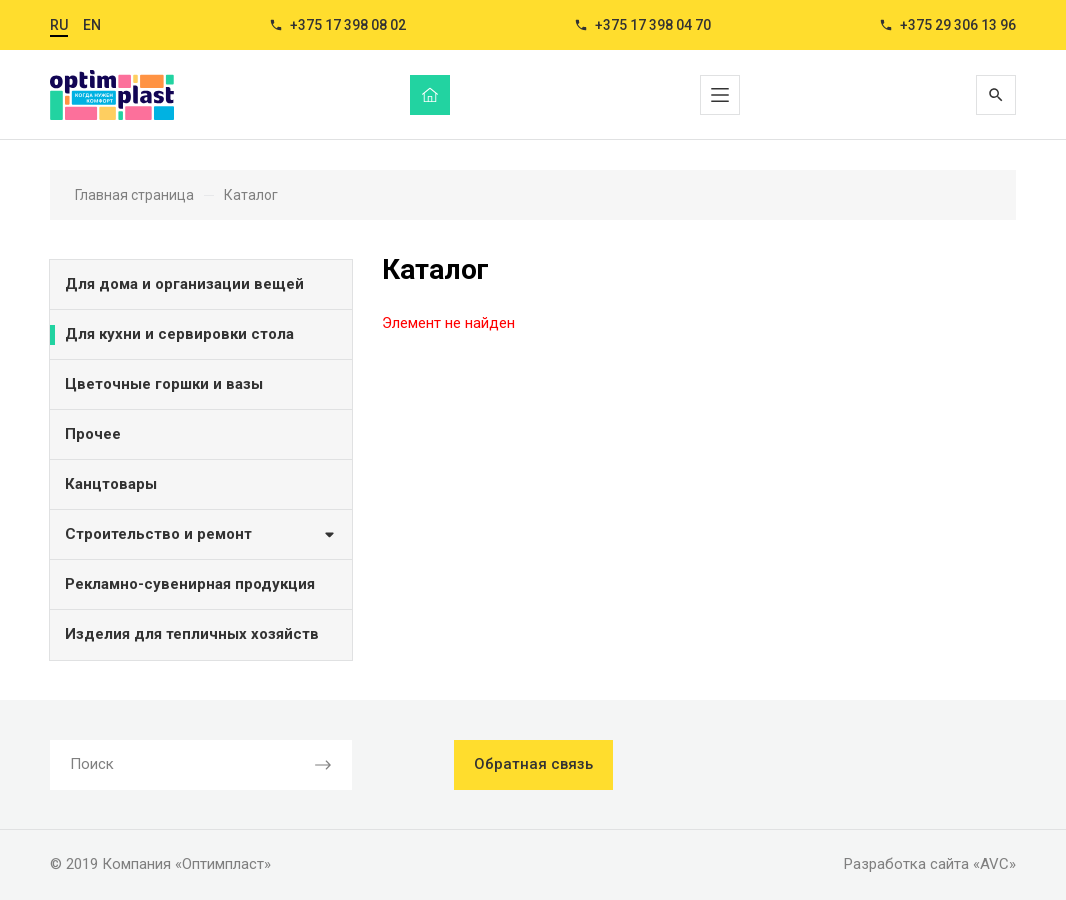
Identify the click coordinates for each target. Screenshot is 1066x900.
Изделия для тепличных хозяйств (192, 634)
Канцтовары (111, 484)
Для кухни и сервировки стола (179, 334)
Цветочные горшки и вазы (164, 384)
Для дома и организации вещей (184, 284)
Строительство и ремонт (201, 533)
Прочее (93, 434)
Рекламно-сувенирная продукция (190, 584)
